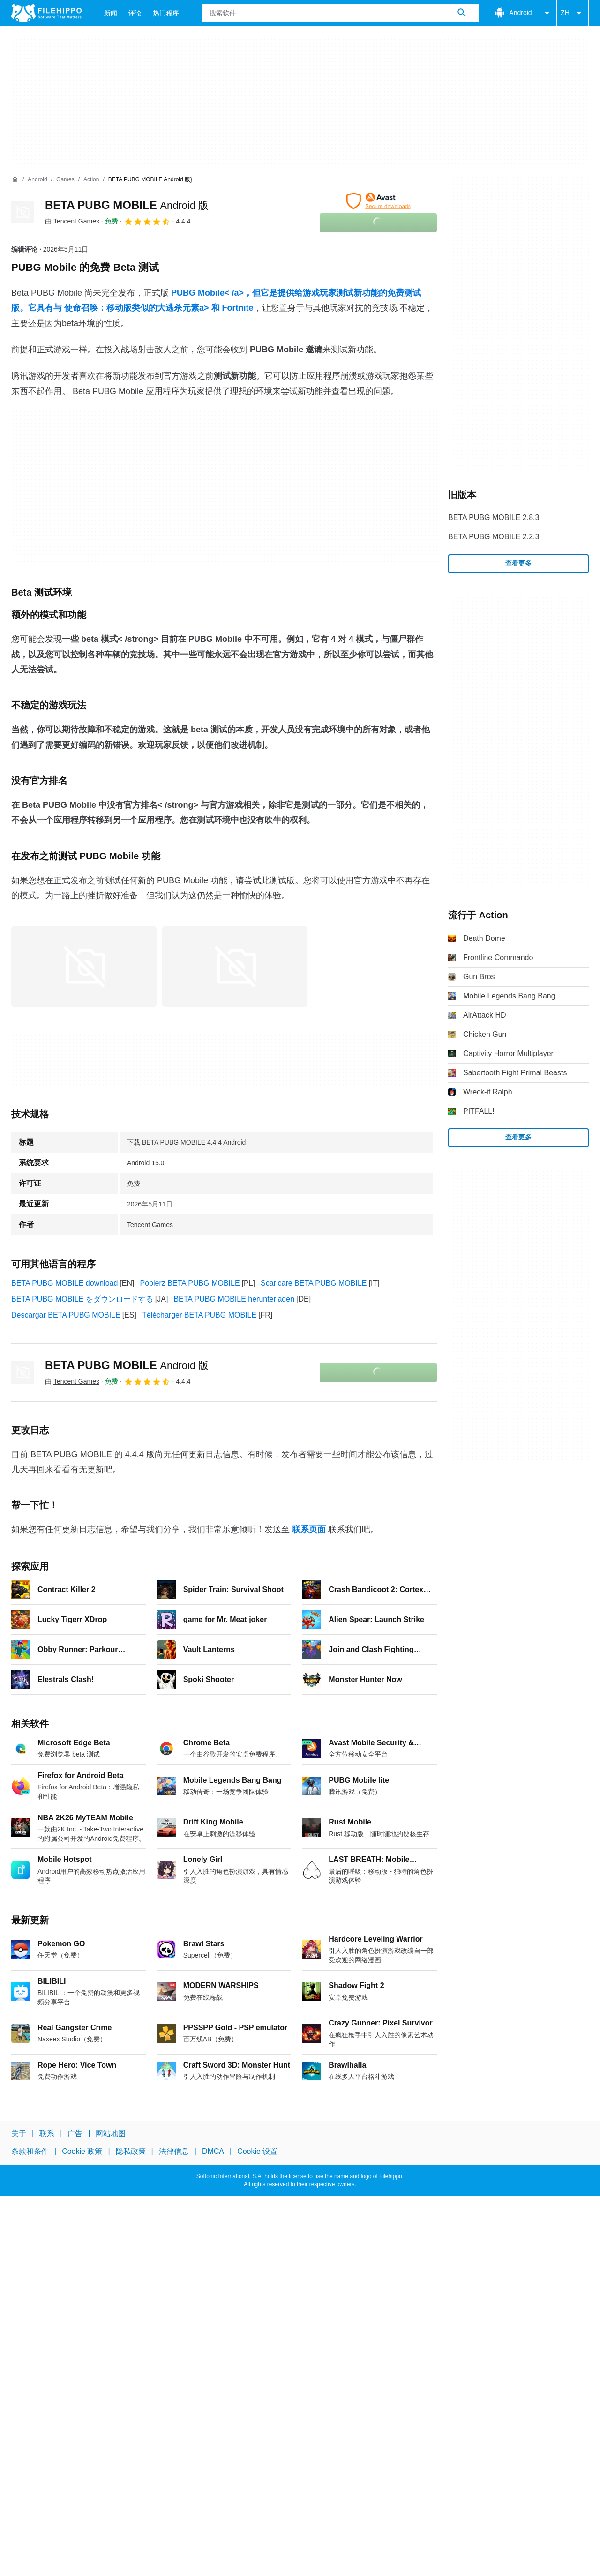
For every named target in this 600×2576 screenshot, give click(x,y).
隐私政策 (131, 2152)
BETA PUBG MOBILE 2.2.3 (493, 537)
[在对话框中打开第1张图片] (235, 966)
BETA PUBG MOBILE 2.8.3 (493, 517)
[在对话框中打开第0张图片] (84, 966)
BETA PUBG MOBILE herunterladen (233, 1299)
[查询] (340, 13)
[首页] (15, 179)
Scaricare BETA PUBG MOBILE (314, 1283)
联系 (46, 2133)
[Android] (37, 180)
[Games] (65, 180)
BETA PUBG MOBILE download (64, 1283)
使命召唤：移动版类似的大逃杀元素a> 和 (143, 308)
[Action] (91, 180)
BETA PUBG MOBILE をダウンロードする (82, 1299)
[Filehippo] (46, 13)
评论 (135, 13)
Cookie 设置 (257, 2152)
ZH (573, 13)
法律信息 (174, 2152)
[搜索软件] (461, 13)
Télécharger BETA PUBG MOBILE (199, 1315)
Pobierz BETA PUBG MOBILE (190, 1283)
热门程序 (166, 13)
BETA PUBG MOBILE (127, 205)
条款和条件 (30, 2152)
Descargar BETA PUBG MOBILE (65, 1315)
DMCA (213, 2152)
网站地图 (111, 2133)
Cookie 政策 (82, 2152)
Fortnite (238, 308)
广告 (75, 2133)
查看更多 (518, 563)
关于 (18, 2133)
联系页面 (309, 1529)
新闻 (110, 13)
